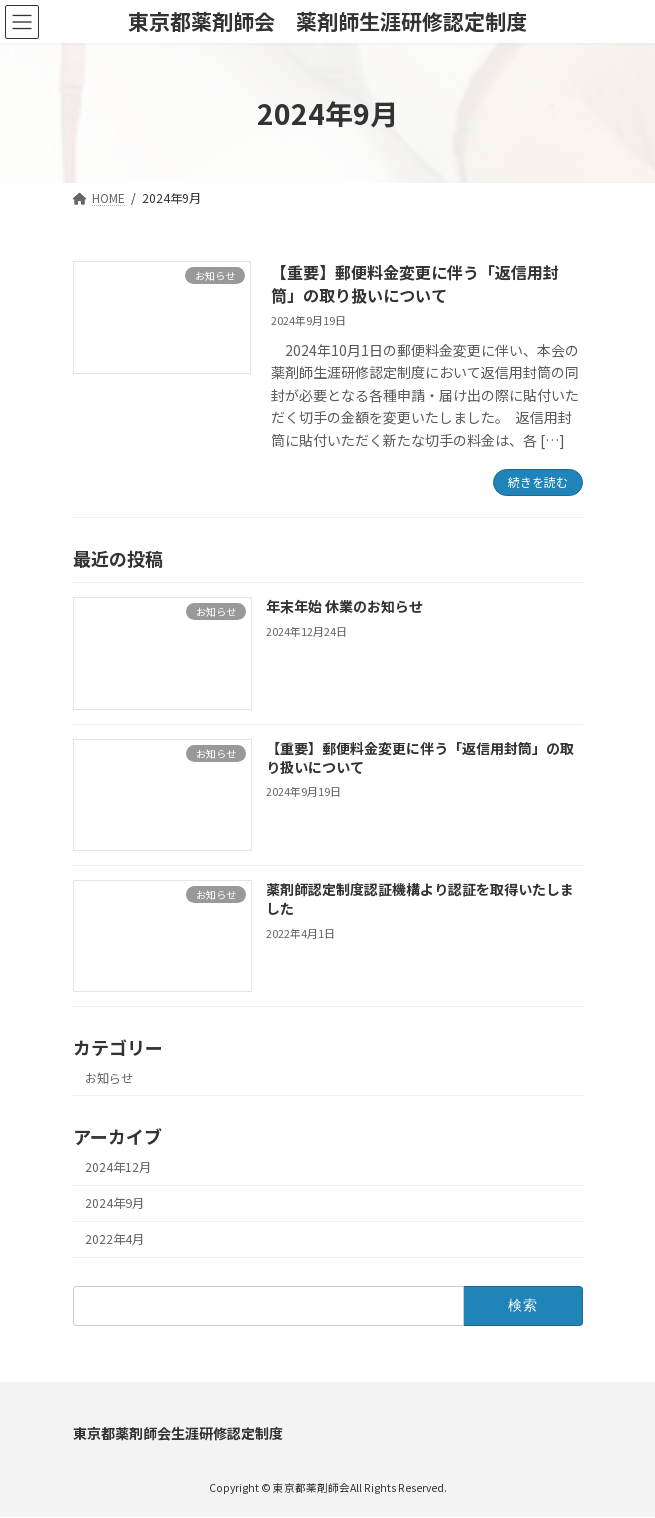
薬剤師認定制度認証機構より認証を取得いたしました (419, 899)
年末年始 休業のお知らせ (343, 606)
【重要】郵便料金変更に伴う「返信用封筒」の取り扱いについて (415, 283)
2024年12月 (118, 1167)
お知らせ (109, 1078)
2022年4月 (114, 1239)
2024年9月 (114, 1203)
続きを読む (538, 481)
